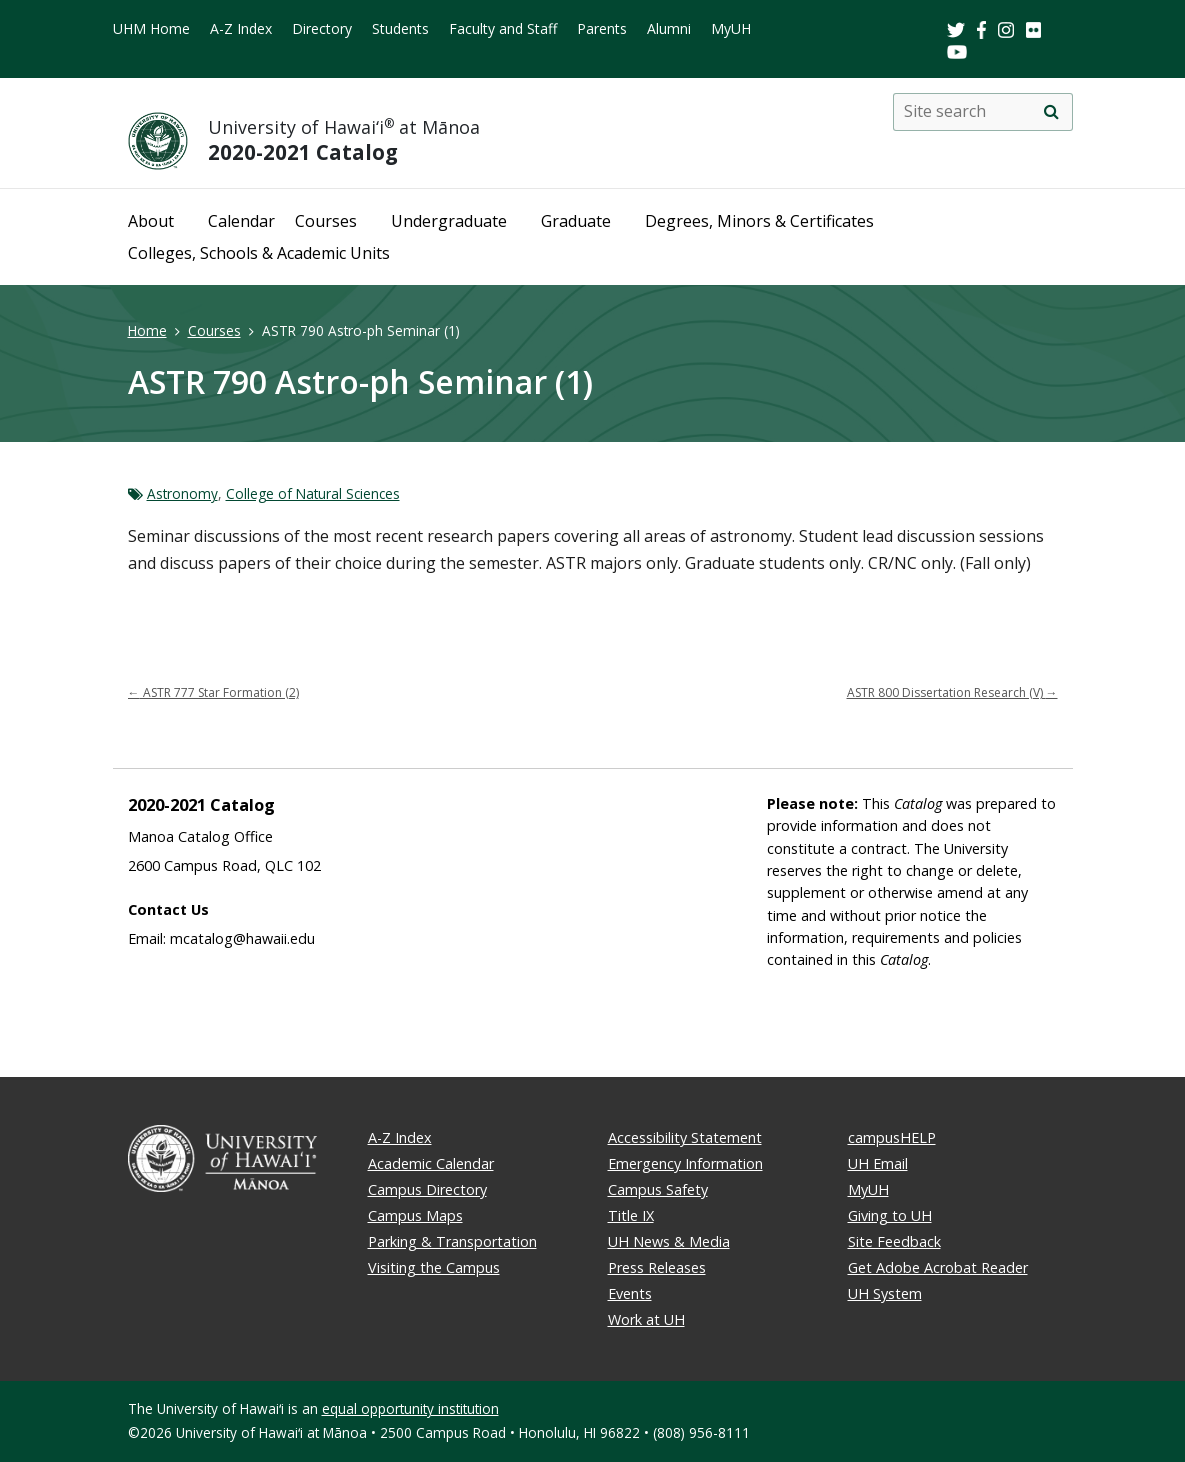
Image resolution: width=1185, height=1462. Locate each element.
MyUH (731, 28)
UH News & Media (669, 1241)
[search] (1052, 112)
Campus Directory (427, 1189)
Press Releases (657, 1267)
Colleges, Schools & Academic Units (259, 253)
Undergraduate (449, 221)
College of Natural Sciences (313, 493)
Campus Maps (415, 1215)
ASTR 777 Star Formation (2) (213, 692)
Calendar (241, 221)
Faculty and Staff (503, 28)
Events (630, 1293)
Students (400, 28)
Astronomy (182, 493)
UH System (885, 1293)
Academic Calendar (431, 1163)
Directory (322, 28)
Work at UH (646, 1319)
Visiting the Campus (434, 1267)
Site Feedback (894, 1241)
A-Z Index (241, 28)
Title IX (631, 1215)
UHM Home (151, 28)
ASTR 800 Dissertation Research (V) (952, 692)
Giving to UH (890, 1215)
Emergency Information (685, 1163)
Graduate (576, 221)
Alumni (669, 28)
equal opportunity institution (410, 1408)
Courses (326, 221)
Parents (602, 28)
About (151, 221)
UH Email (878, 1163)
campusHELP (892, 1137)
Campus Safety (658, 1189)
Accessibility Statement (685, 1137)
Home (147, 330)
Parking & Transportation (452, 1241)
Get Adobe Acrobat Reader (938, 1267)
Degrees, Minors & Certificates (759, 221)
